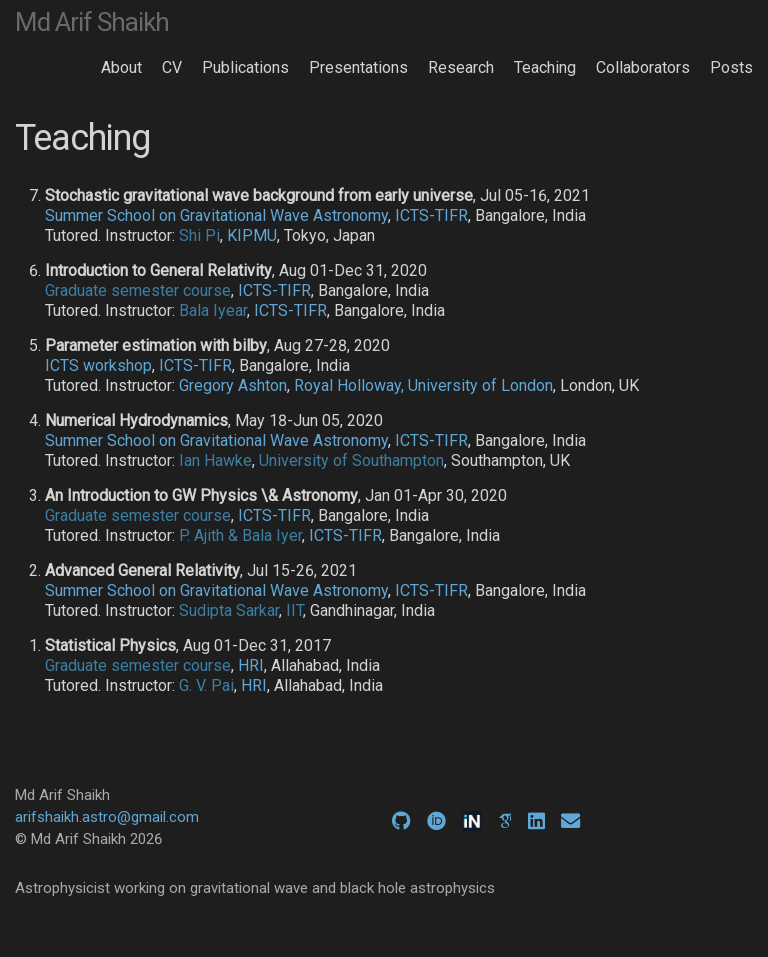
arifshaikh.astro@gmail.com (107, 817)
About (121, 67)
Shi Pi (199, 235)
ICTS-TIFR (431, 215)
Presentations (358, 67)
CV (172, 67)
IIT (294, 610)
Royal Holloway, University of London (423, 385)
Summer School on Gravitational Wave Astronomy (216, 215)
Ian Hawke (215, 460)
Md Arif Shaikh (92, 22)
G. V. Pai (206, 685)
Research (461, 67)
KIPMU (252, 235)
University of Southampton (351, 460)
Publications (245, 67)
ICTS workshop (98, 365)
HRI (251, 665)
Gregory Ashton (233, 385)
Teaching (545, 67)
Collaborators (643, 67)
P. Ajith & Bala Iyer (240, 535)
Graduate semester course (138, 290)
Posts (731, 67)
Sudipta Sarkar (229, 610)
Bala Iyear (213, 310)
